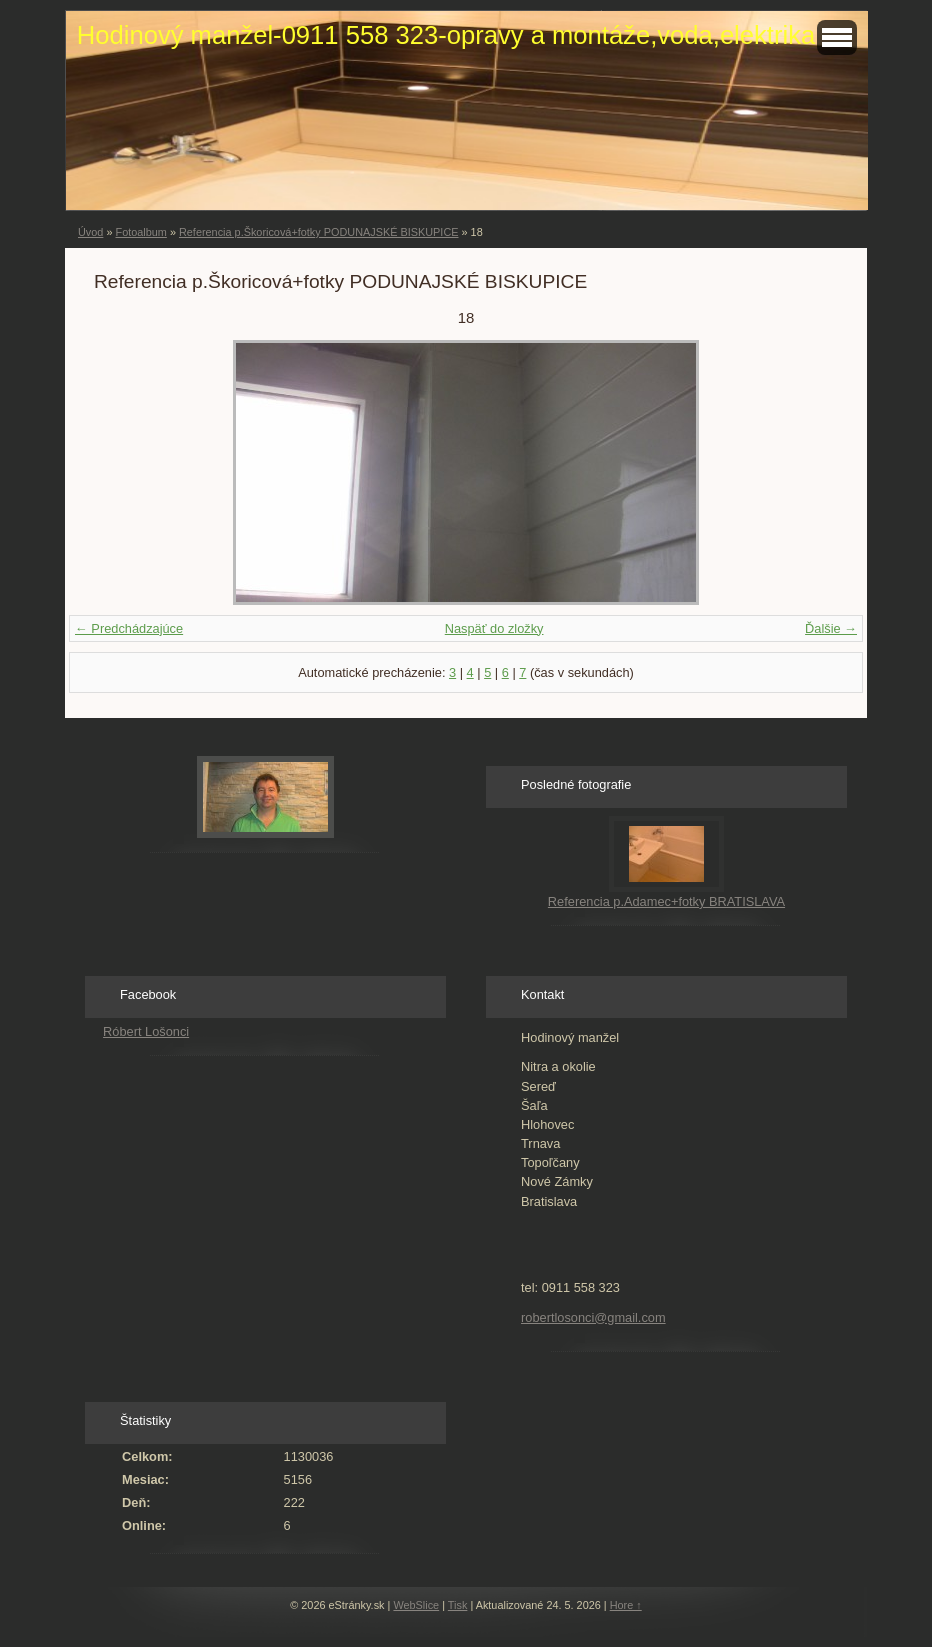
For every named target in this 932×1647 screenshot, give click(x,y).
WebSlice (416, 1605)
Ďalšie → (831, 628)
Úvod (90, 232)
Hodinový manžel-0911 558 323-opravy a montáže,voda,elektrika (446, 35)
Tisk (458, 1605)
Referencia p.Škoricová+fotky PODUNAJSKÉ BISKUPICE (319, 232)
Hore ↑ (626, 1605)
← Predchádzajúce (129, 628)
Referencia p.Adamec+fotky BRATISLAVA (666, 901)
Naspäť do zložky (494, 628)
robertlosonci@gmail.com (593, 1317)
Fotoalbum (140, 232)
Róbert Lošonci (146, 1031)
